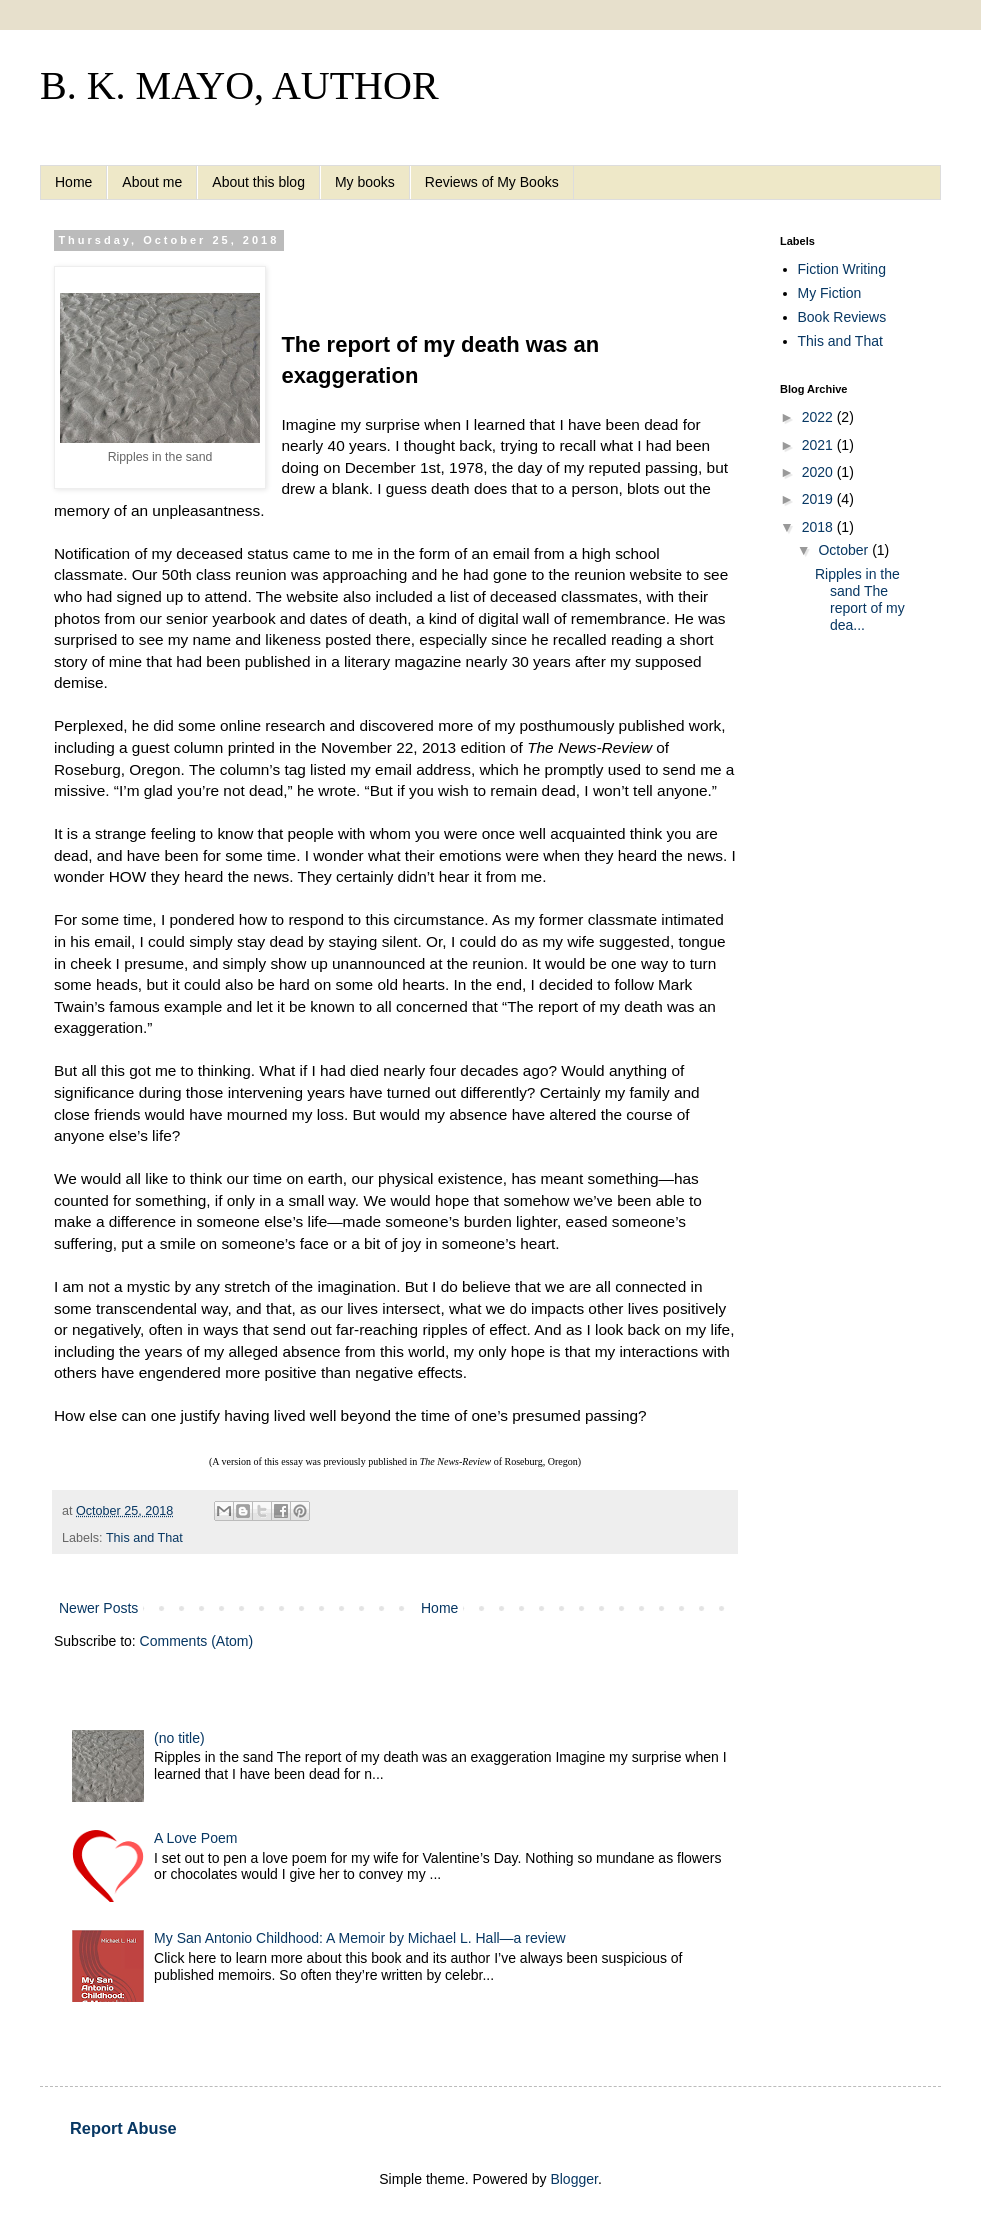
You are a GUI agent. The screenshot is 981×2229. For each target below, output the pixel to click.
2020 (819, 472)
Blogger (573, 2179)
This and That (144, 1538)
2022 (819, 417)
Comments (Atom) (197, 1641)
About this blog (258, 182)
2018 (819, 527)
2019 (819, 499)
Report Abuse (123, 2128)
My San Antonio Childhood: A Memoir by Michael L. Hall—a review (360, 1938)
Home (73, 182)
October (845, 550)
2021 (819, 445)
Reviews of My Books (492, 182)
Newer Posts (98, 1608)
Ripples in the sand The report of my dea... (860, 599)
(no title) (179, 1738)
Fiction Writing (842, 269)
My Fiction (830, 293)
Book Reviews (842, 317)
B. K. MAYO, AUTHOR (239, 85)
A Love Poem (195, 1838)
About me (152, 182)
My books (365, 182)
